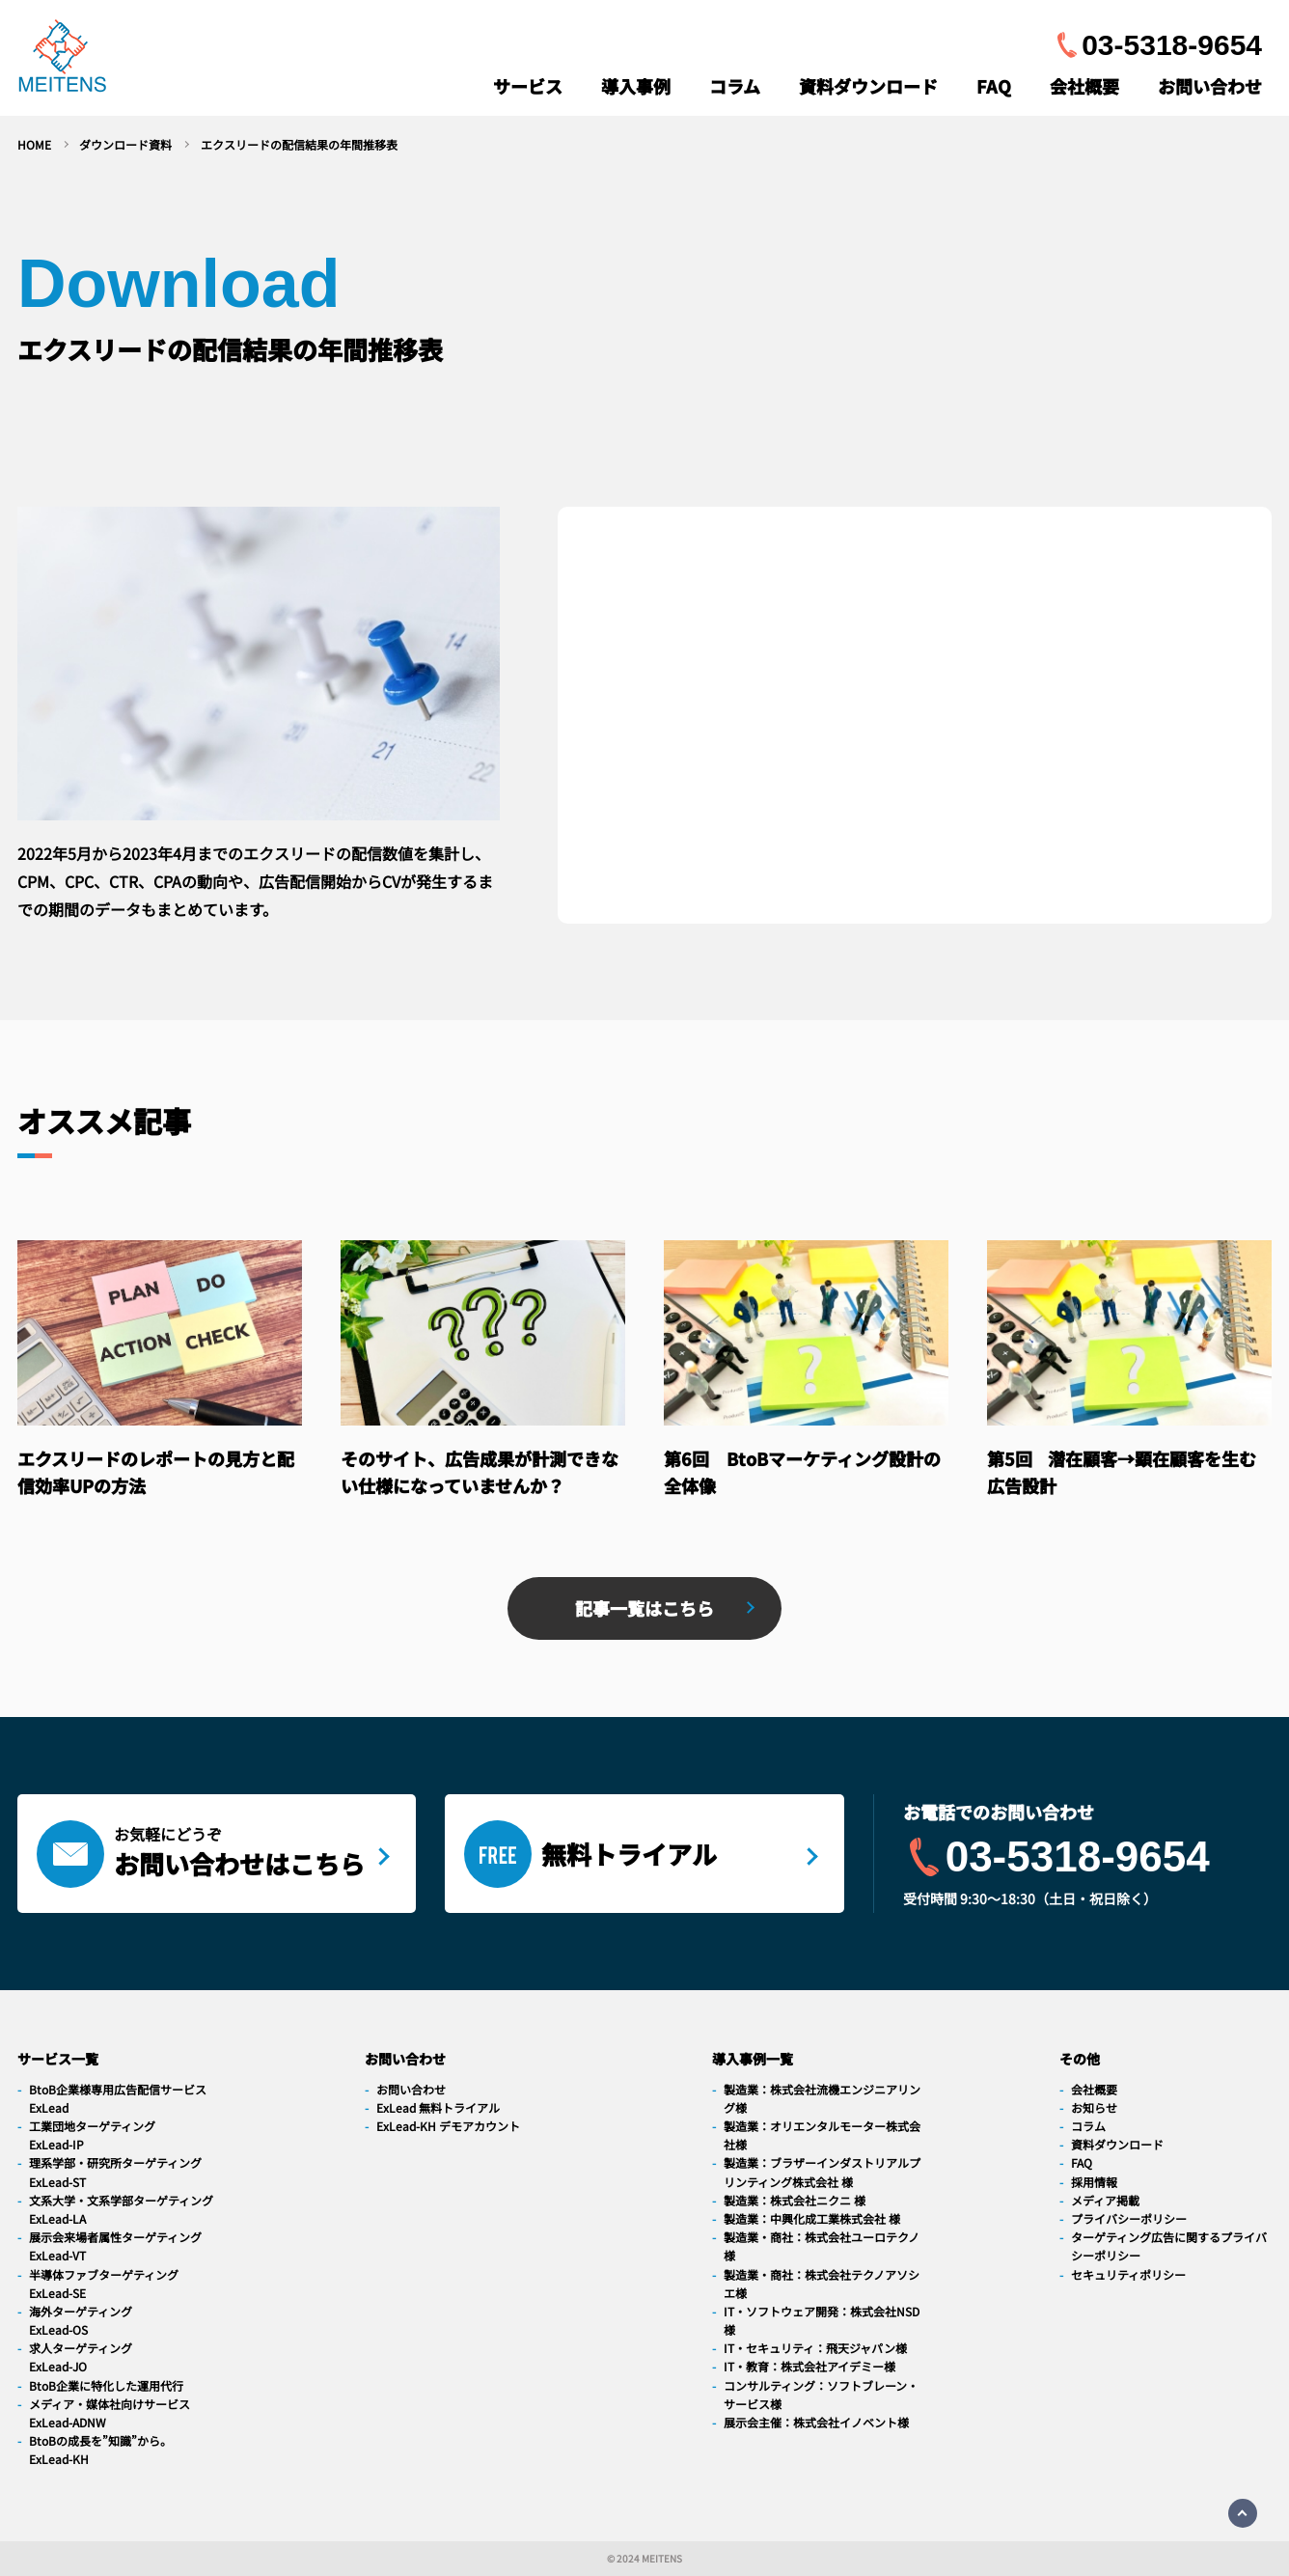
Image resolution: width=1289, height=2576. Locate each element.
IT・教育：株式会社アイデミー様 (809, 2366)
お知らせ (1094, 2107)
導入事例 (636, 85)
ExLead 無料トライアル (438, 2107)
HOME (34, 144)
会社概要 (1084, 85)
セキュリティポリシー (1128, 2274)
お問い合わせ (1210, 85)
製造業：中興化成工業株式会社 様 (812, 2218)
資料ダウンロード (868, 85)
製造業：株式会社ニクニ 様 (794, 2200)
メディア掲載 (1105, 2200)
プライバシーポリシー (1129, 2218)
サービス (527, 85)
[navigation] (62, 60)
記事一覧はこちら (644, 1607)
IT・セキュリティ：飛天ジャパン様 (815, 2348)
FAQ (993, 85)
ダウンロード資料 (125, 144)
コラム (734, 85)
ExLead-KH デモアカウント (448, 2126)
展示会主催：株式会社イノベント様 (816, 2422)
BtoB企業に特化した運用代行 (106, 2385)
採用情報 (1094, 2182)
